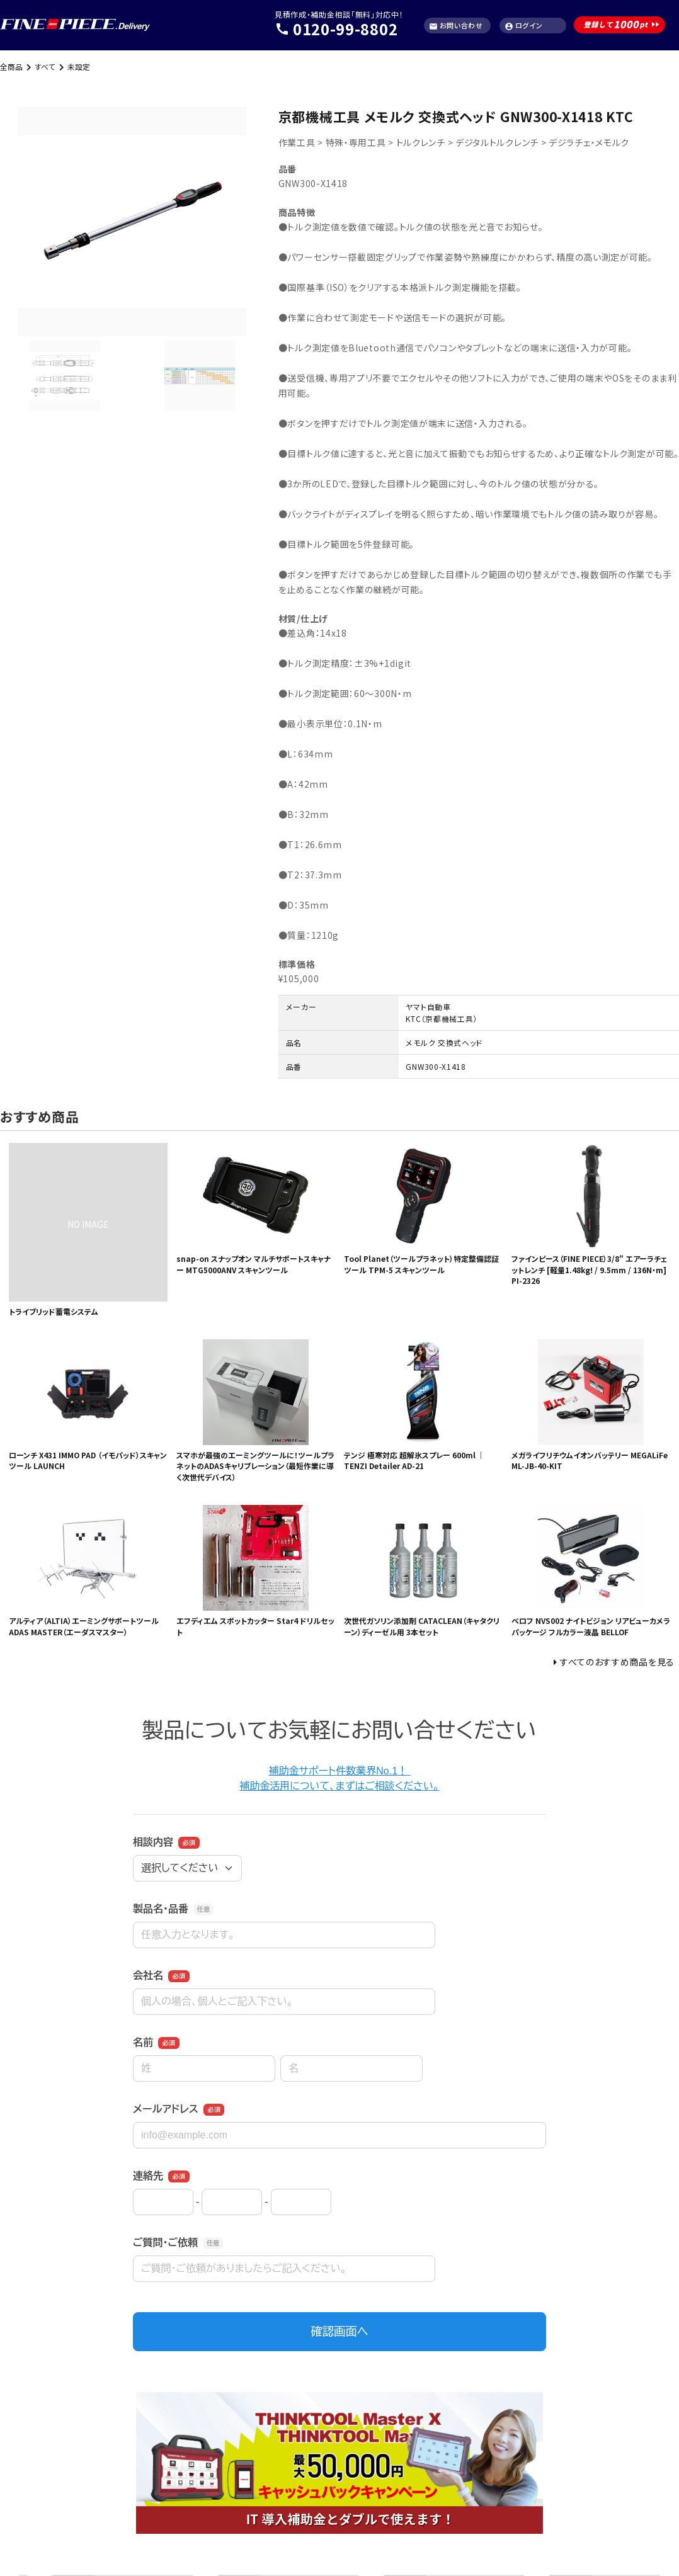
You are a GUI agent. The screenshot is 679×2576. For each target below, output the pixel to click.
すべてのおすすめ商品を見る (617, 1661)
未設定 (78, 66)
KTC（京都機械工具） (441, 1018)
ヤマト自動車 (428, 1006)
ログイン (524, 25)
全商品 (11, 66)
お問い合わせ (456, 25)
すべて (45, 66)
